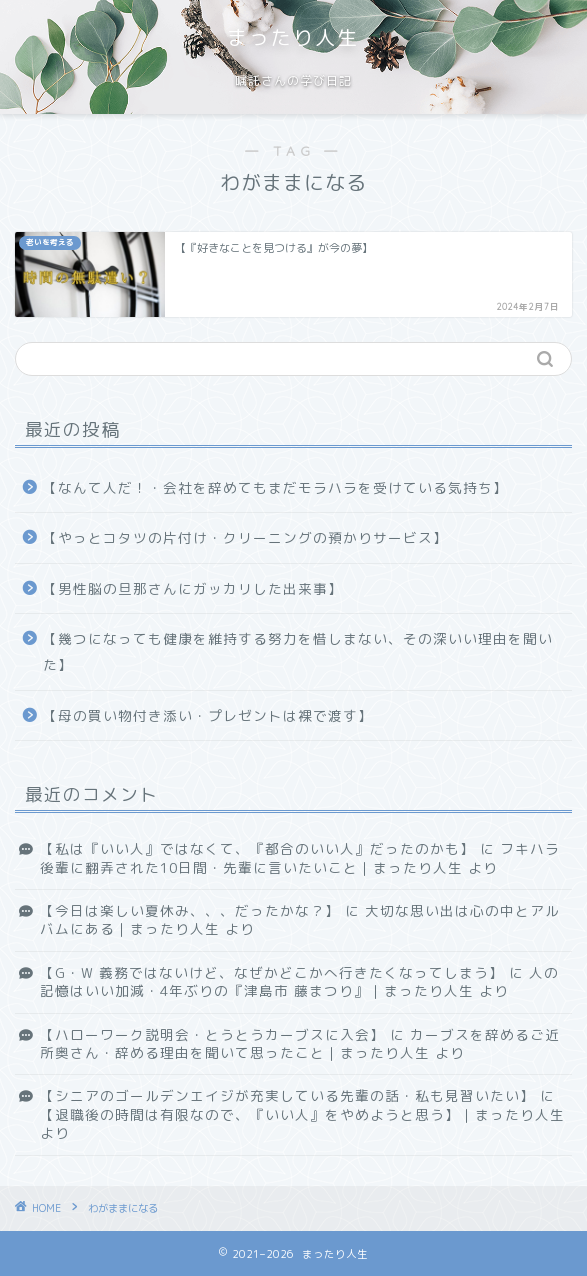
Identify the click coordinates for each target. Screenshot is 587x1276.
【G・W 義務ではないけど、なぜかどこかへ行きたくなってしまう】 (272, 972)
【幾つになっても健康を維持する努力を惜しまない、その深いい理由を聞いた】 (298, 651)
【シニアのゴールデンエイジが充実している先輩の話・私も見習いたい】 (287, 1095)
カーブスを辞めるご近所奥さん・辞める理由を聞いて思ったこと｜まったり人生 (300, 1043)
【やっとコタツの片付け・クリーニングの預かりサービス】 (245, 537)
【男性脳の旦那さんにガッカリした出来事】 (193, 588)
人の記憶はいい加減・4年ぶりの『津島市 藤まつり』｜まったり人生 (299, 981)
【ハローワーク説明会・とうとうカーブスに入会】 (212, 1034)
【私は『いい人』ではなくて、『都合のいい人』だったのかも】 (257, 848)
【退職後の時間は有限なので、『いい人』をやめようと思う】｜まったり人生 (302, 1114)
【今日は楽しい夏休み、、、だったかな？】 (190, 910)
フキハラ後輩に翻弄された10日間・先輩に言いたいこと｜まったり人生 (300, 857)
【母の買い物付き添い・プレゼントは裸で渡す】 (208, 715)
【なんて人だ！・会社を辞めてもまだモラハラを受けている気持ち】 (275, 487)
